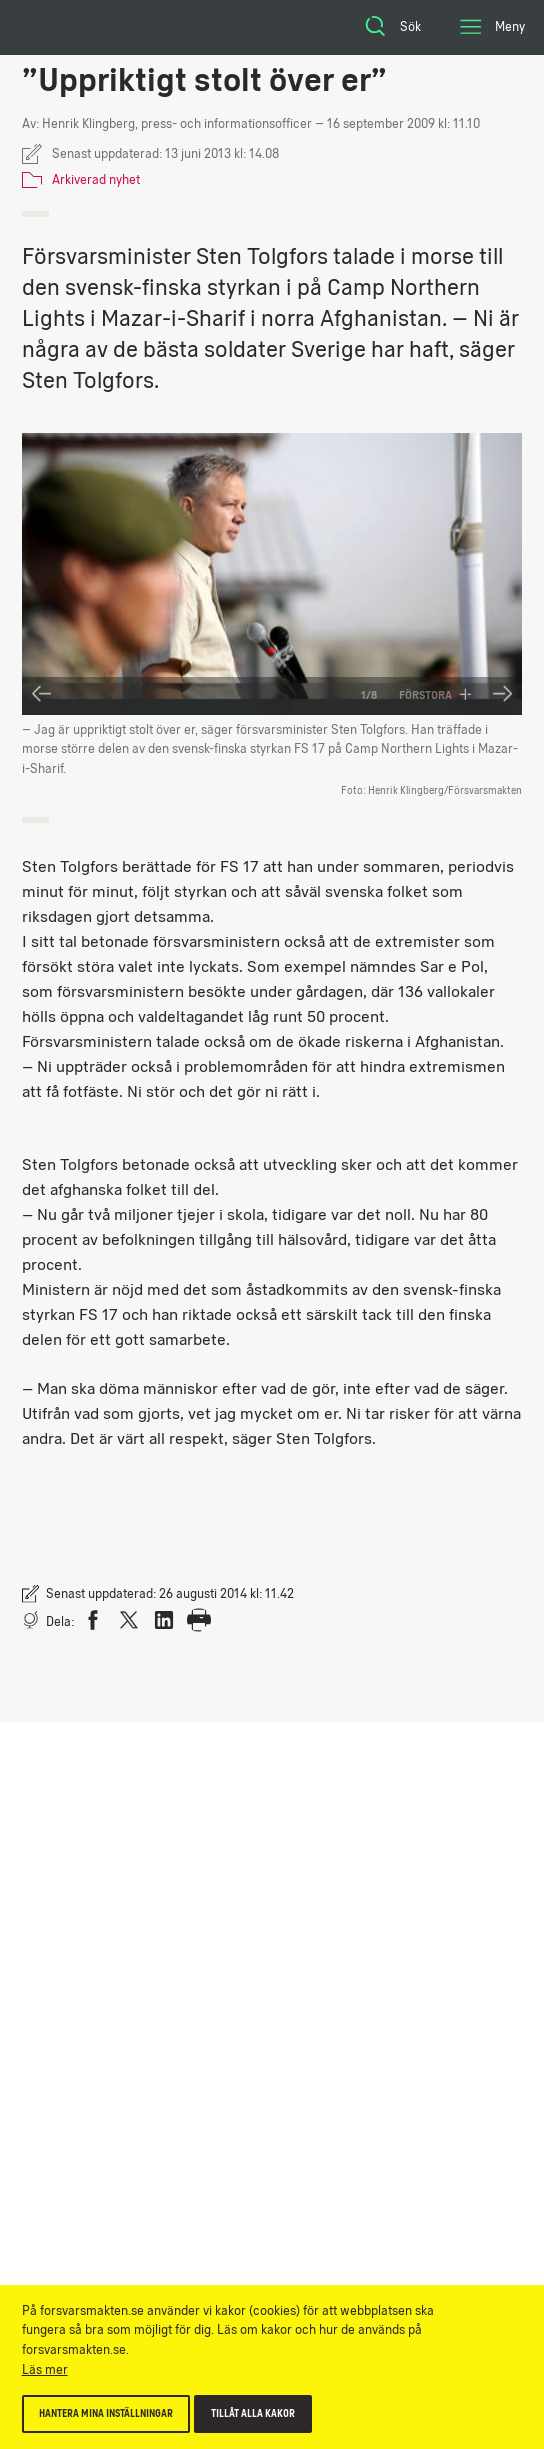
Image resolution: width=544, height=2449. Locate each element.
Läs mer (45, 2369)
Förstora (435, 695)
